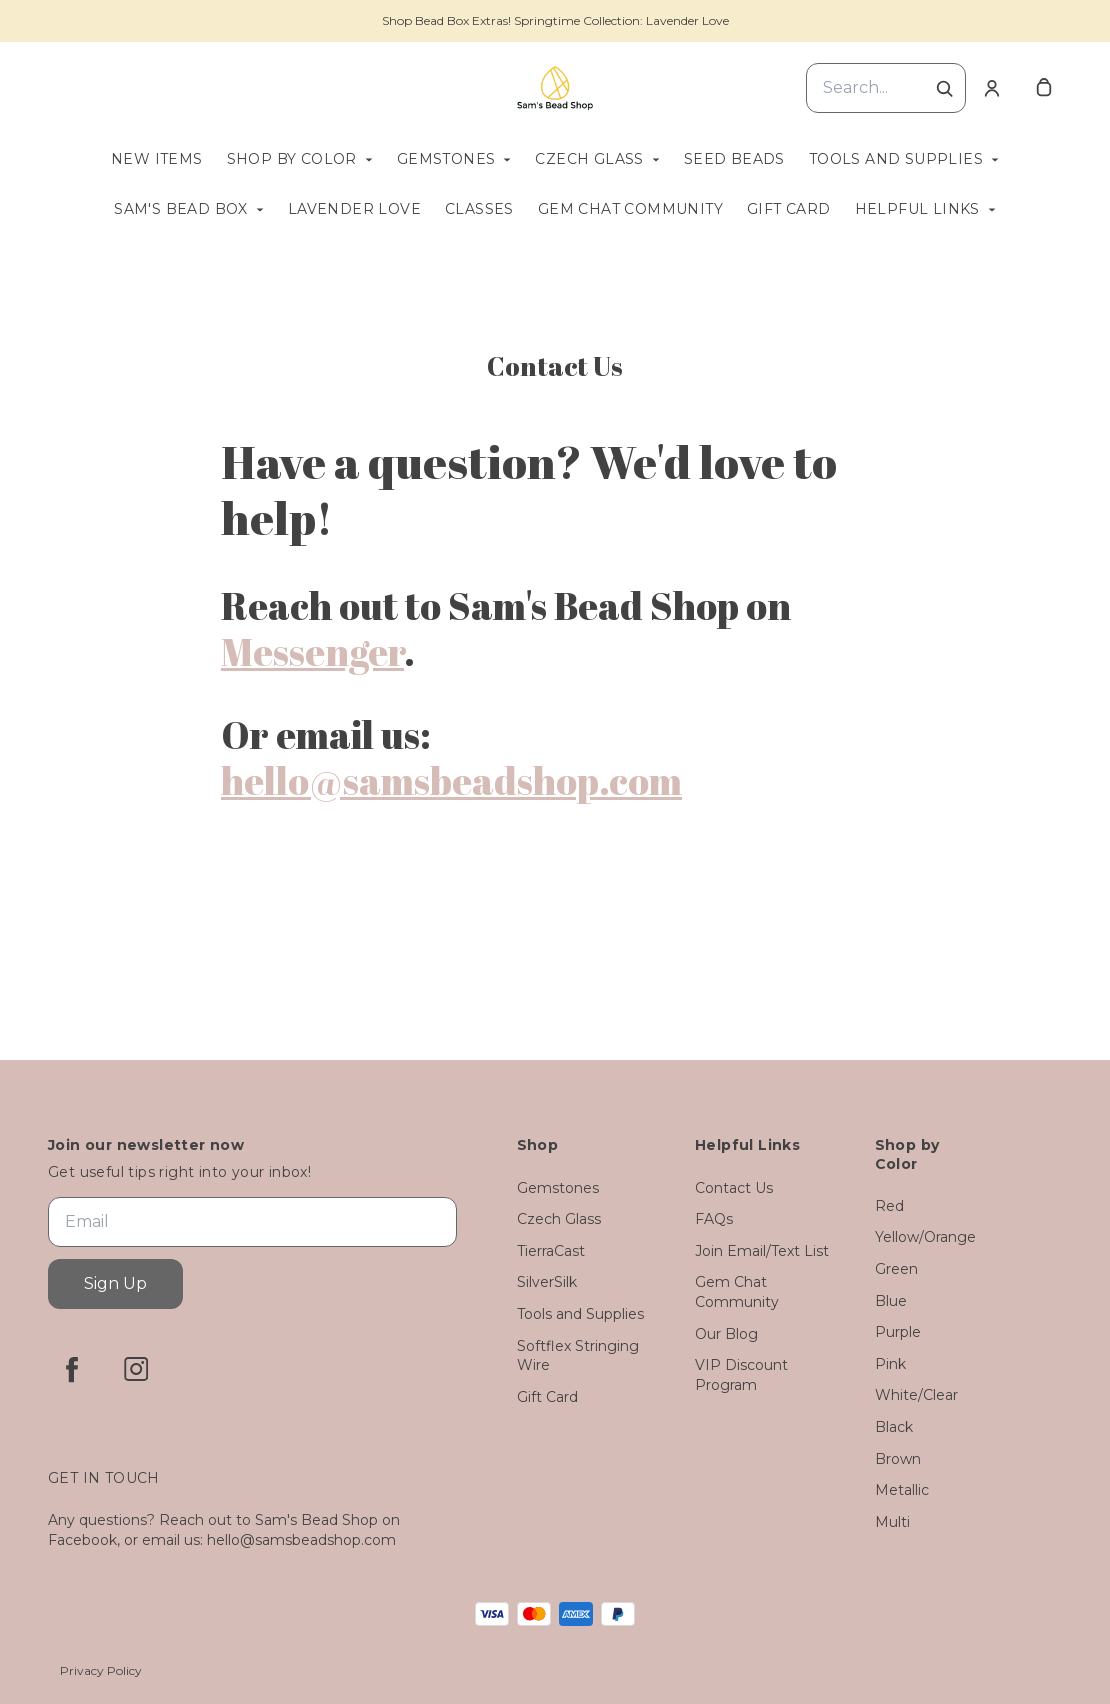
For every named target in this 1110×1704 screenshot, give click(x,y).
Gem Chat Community (630, 209)
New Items (157, 159)
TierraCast (551, 1251)
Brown (898, 1459)
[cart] (1044, 88)
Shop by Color (292, 159)
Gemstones (446, 159)
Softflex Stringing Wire (578, 1356)
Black (894, 1427)
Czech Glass (589, 159)
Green (896, 1269)
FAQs (714, 1219)
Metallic (902, 1490)
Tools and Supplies (896, 159)
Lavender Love (354, 209)
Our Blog (726, 1334)
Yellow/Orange (925, 1237)
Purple (898, 1332)
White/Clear (916, 1395)
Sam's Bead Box (181, 209)
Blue (891, 1301)
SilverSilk (547, 1282)
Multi (892, 1522)
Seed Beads (734, 159)
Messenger (312, 651)
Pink (890, 1364)
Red (889, 1206)
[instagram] (136, 1369)
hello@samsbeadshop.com (451, 780)
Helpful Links (917, 209)
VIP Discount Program (741, 1375)
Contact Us (734, 1188)
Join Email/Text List (762, 1251)
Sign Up (115, 1283)
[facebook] (72, 1369)
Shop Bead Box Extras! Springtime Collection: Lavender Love (555, 20)
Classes (479, 209)
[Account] (992, 88)
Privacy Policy (101, 1670)
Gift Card (789, 209)
